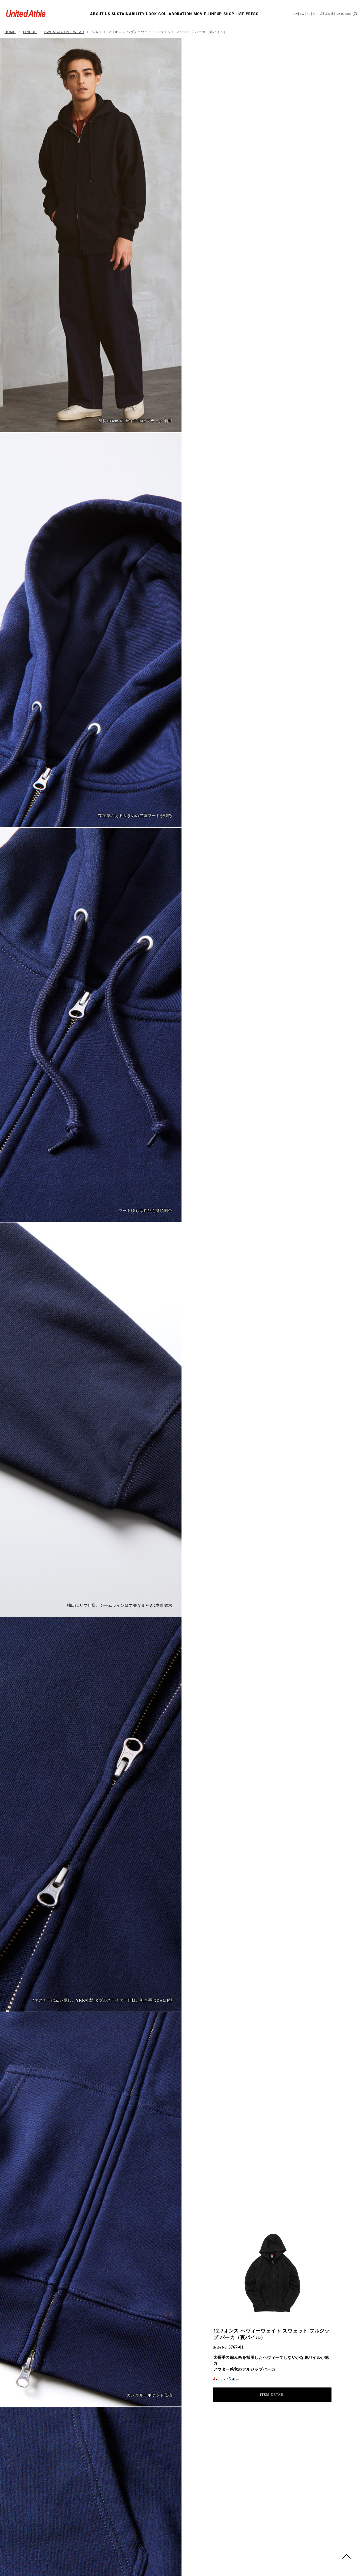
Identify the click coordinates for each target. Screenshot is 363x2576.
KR (308, 13)
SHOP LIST (233, 14)
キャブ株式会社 (323, 13)
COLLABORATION (175, 14)
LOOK (151, 14)
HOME (10, 32)
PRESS (252, 14)
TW (302, 13)
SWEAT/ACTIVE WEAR (64, 32)
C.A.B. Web (343, 13)
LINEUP (215, 14)
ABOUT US (100, 14)
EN (296, 13)
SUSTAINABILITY (128, 14)
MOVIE (200, 14)
